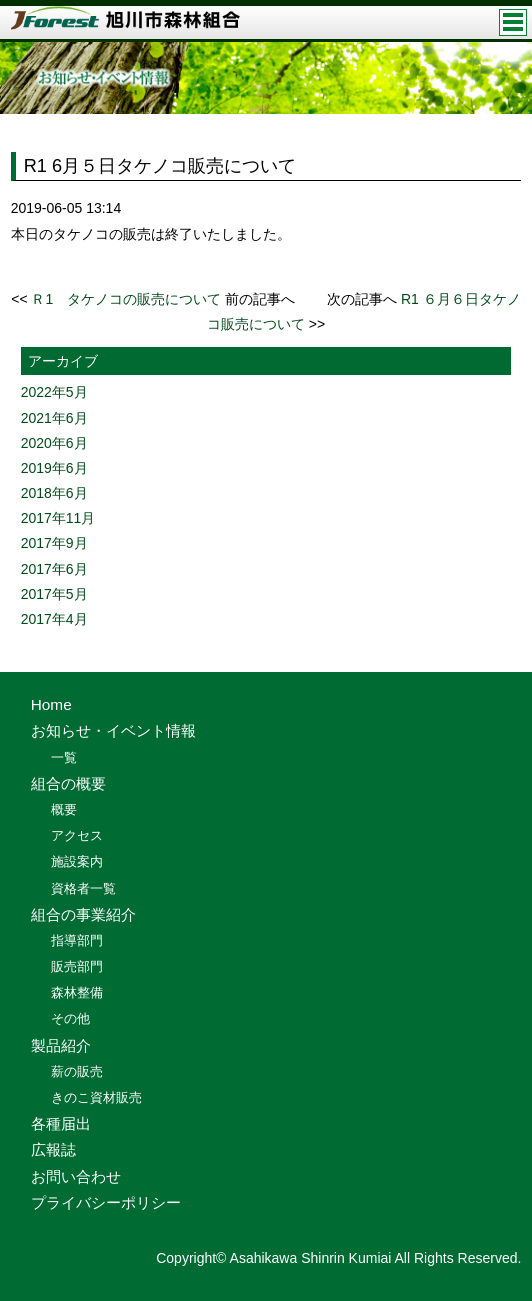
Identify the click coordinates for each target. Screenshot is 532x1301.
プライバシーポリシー (106, 1202)
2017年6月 (54, 569)
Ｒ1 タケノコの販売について (126, 299)
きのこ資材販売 (96, 1097)
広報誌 (53, 1149)
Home (51, 704)
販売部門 (77, 966)
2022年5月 (54, 392)
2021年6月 (54, 418)
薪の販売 (77, 1071)
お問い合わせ (76, 1176)
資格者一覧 (83, 888)
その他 (70, 1018)
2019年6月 (54, 468)
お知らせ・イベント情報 (113, 730)
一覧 (64, 757)
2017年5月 (54, 594)
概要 (64, 809)
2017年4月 (54, 619)
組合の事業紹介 (83, 914)
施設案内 (77, 861)
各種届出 (61, 1123)
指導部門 (77, 940)
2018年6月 (54, 493)
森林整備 (77, 992)
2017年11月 (58, 518)
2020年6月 (54, 443)
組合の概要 (68, 783)
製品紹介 (61, 1045)
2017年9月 (54, 543)
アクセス (77, 835)
